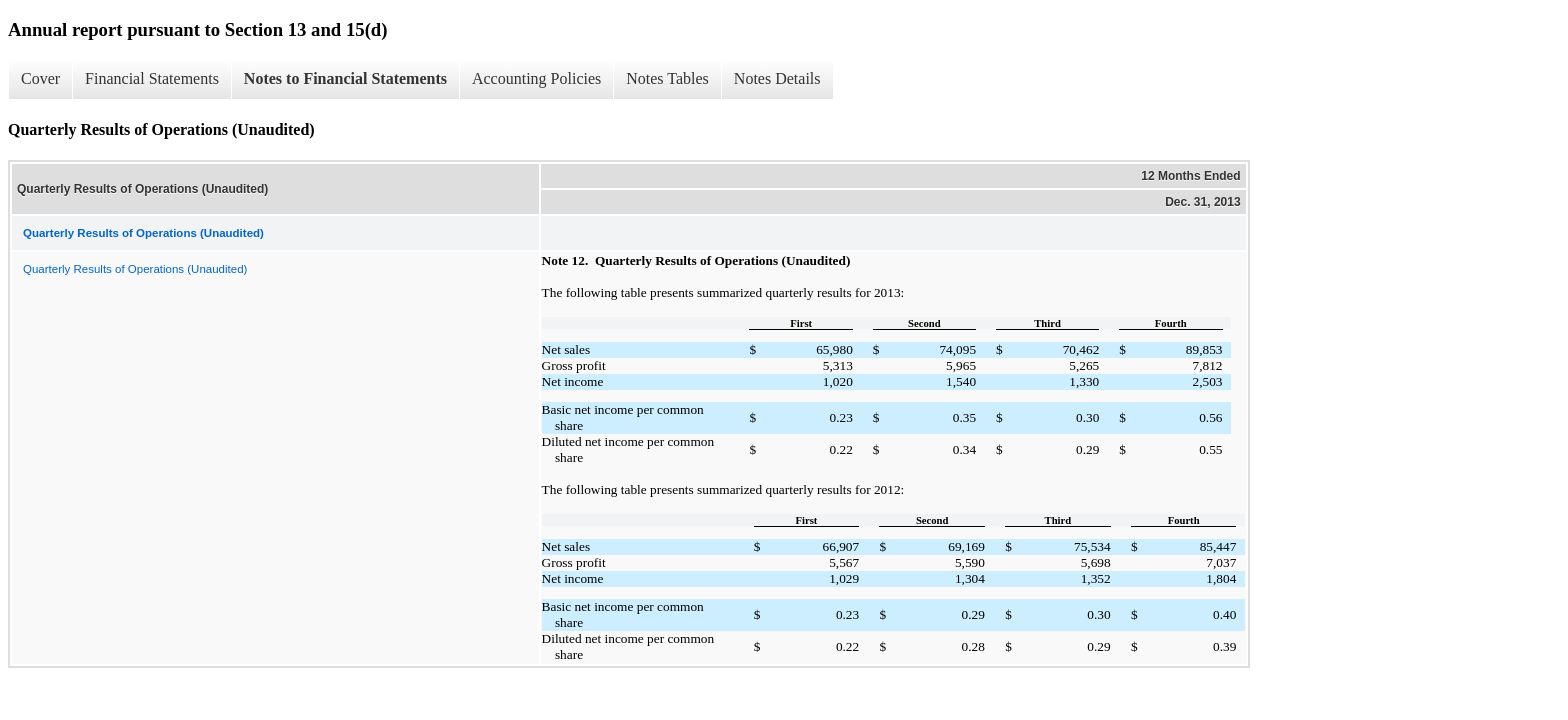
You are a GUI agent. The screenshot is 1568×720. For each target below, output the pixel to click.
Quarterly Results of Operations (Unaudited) (135, 269)
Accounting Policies (536, 78)
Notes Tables (667, 78)
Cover (40, 78)
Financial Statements (152, 78)
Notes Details (777, 78)
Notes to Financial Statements (345, 78)
